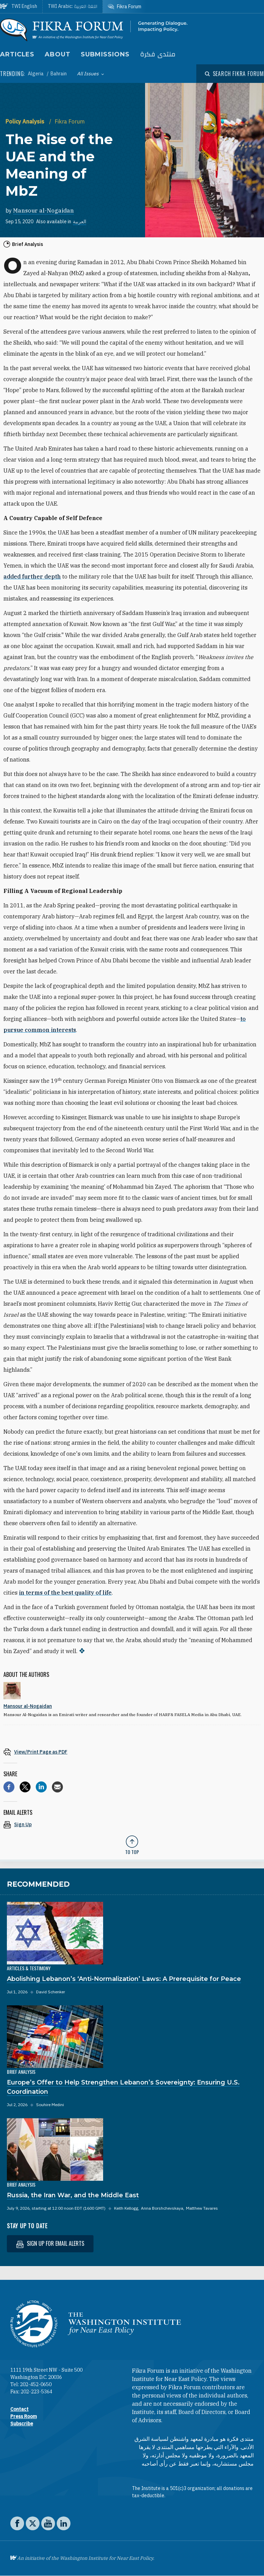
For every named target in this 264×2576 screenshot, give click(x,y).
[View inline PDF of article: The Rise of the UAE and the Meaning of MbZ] (132, 1751)
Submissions (105, 54)
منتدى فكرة (158, 54)
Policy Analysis (26, 121)
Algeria (36, 74)
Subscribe (21, 2424)
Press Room (23, 2416)
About (57, 54)
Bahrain (59, 74)
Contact (19, 2409)
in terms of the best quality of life (65, 1592)
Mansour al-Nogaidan (43, 210)
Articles (17, 54)
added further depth (32, 576)
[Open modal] (234, 73)
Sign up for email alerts (50, 2243)
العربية (79, 221)
